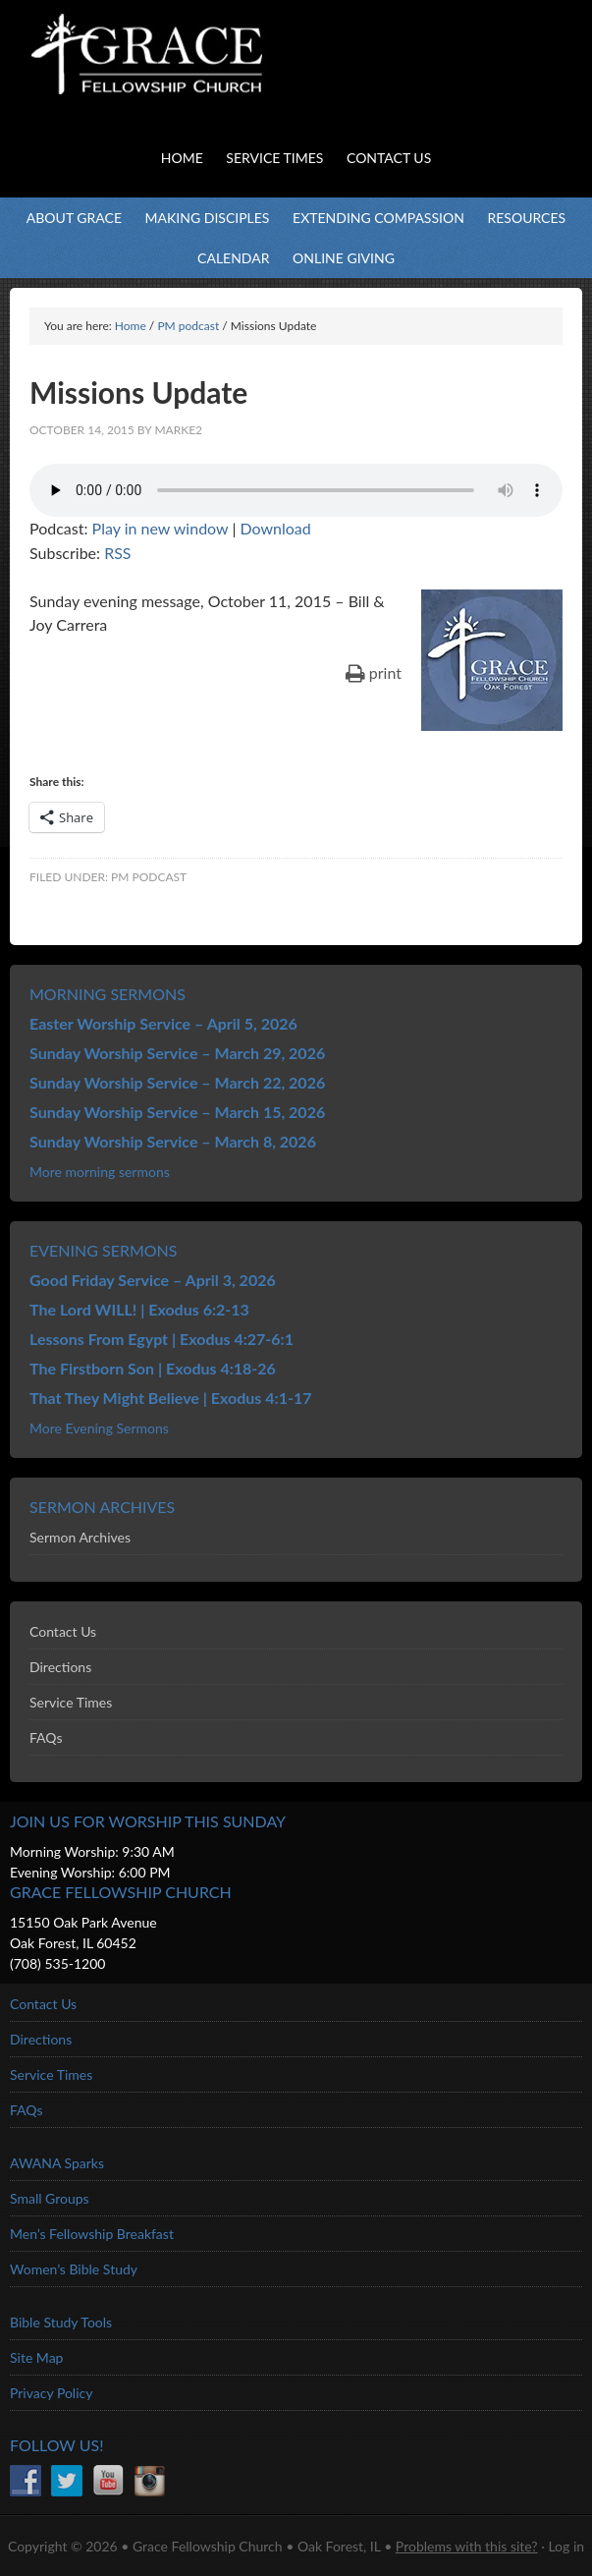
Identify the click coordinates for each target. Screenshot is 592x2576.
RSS (117, 552)
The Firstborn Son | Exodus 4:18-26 (152, 1368)
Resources (526, 217)
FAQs (45, 1737)
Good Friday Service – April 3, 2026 (152, 1279)
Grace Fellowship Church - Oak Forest (196, 79)
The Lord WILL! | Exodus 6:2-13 (139, 1309)
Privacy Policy (51, 2392)
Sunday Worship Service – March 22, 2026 (177, 1082)
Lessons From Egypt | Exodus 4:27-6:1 (161, 1338)
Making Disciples (207, 217)
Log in (566, 2546)
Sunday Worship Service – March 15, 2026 (177, 1111)
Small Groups (49, 2198)
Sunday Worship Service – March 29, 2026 (177, 1052)
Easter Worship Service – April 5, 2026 (163, 1023)
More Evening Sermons (99, 1428)
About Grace (74, 217)
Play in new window (160, 528)
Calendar (233, 258)
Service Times (70, 1702)
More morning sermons (99, 1171)
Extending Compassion (378, 217)
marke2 (178, 429)
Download (275, 528)
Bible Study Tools (61, 2322)
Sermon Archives (80, 1537)
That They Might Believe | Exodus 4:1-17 (170, 1397)
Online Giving (344, 258)
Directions (60, 1666)
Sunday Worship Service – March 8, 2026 (172, 1141)
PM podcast (149, 876)
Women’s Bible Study (73, 2269)
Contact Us (62, 1631)
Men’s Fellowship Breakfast (92, 2233)
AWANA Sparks (57, 2163)
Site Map (36, 2357)
